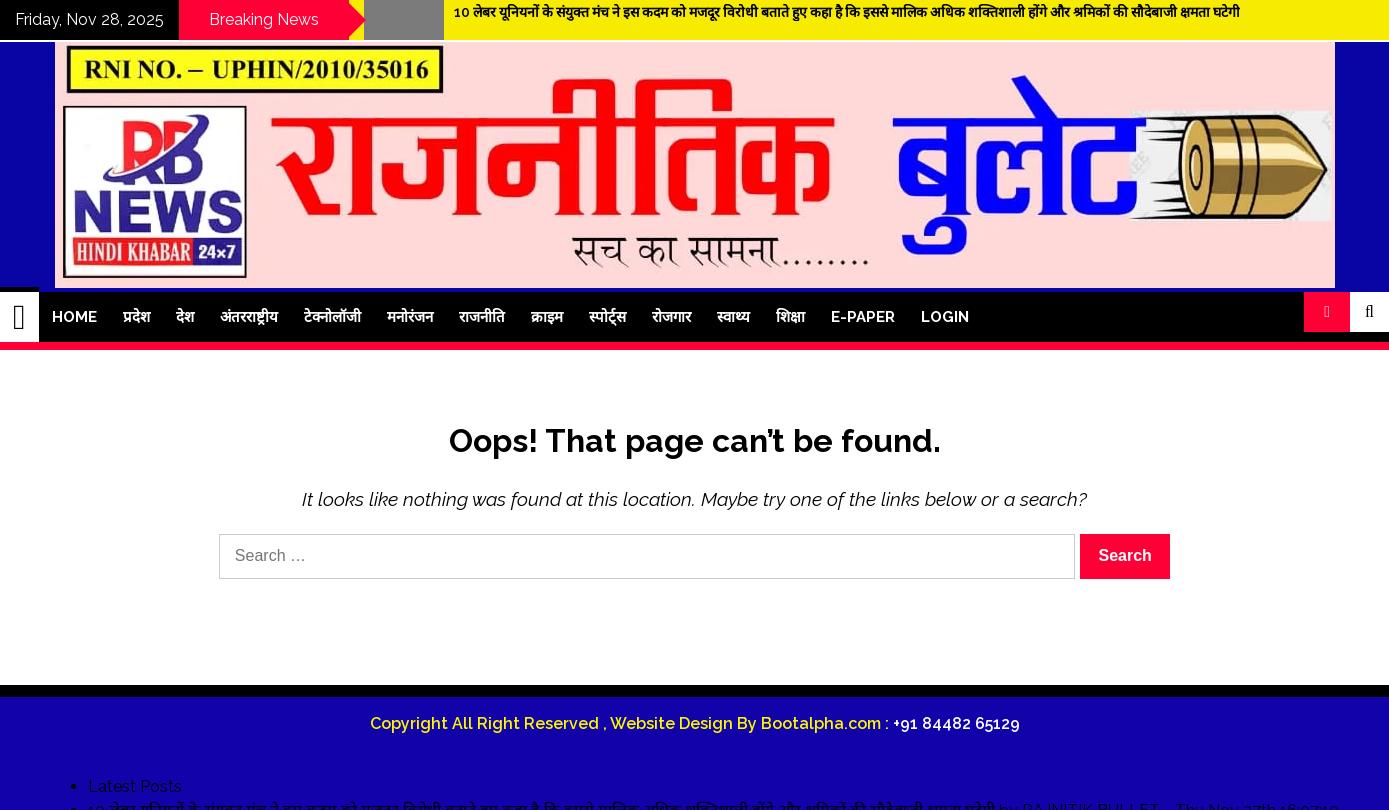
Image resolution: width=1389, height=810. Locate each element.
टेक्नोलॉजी (332, 317)
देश (185, 317)
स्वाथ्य (733, 317)
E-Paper (863, 317)
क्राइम (547, 317)
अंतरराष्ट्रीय (249, 317)
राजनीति (482, 317)
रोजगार (671, 317)
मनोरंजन (410, 317)
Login (945, 317)
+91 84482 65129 (956, 723)
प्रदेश (136, 317)
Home (74, 317)
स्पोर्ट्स (607, 317)
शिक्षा (790, 317)
